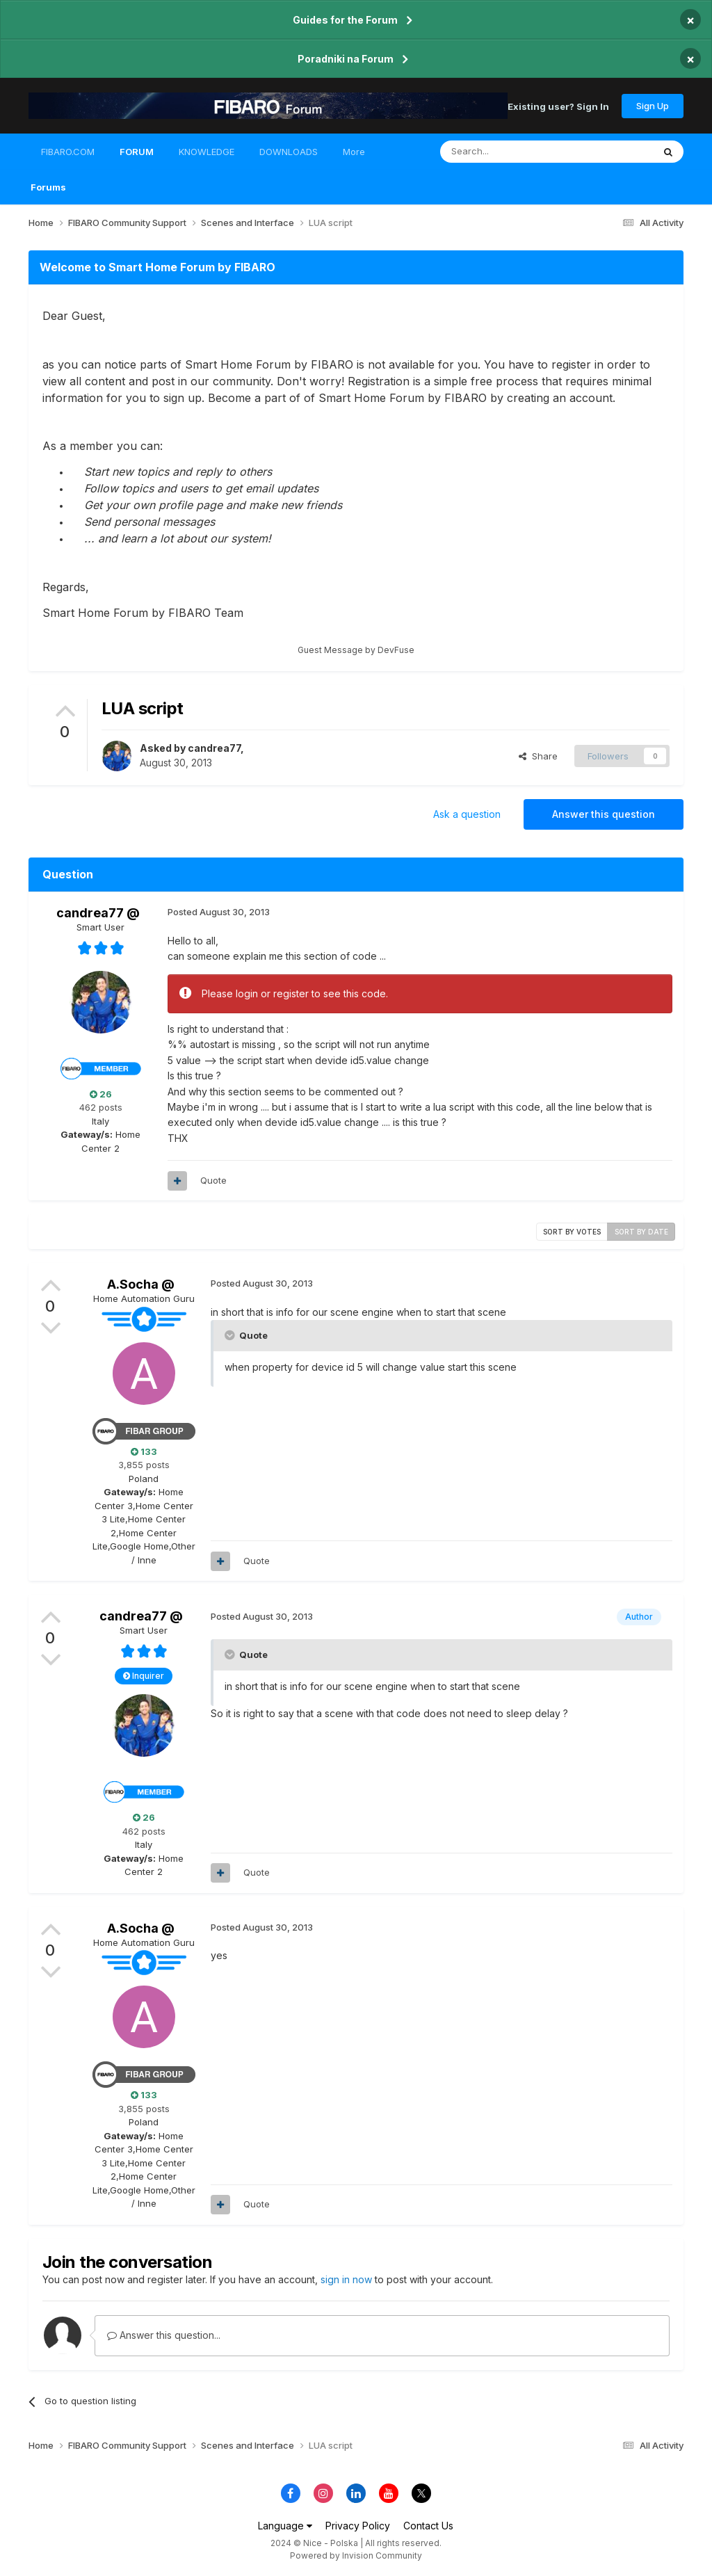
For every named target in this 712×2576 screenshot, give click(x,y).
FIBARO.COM (68, 151)
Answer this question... (163, 2335)
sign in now (346, 2279)
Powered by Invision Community (356, 2555)
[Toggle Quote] (231, 1335)
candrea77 (214, 748)
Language (285, 2525)
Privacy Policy (357, 2525)
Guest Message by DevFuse (356, 650)
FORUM (137, 158)
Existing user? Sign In (558, 105)
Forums (48, 187)
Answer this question (603, 814)
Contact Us (428, 2525)
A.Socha (133, 1284)
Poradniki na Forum (346, 59)
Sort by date (641, 1231)
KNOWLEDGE (206, 151)
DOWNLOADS (288, 151)
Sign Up (652, 105)
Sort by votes (572, 1231)
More (354, 151)
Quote (213, 1180)
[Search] (511, 151)
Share (538, 756)
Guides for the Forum (345, 20)
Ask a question (467, 814)
